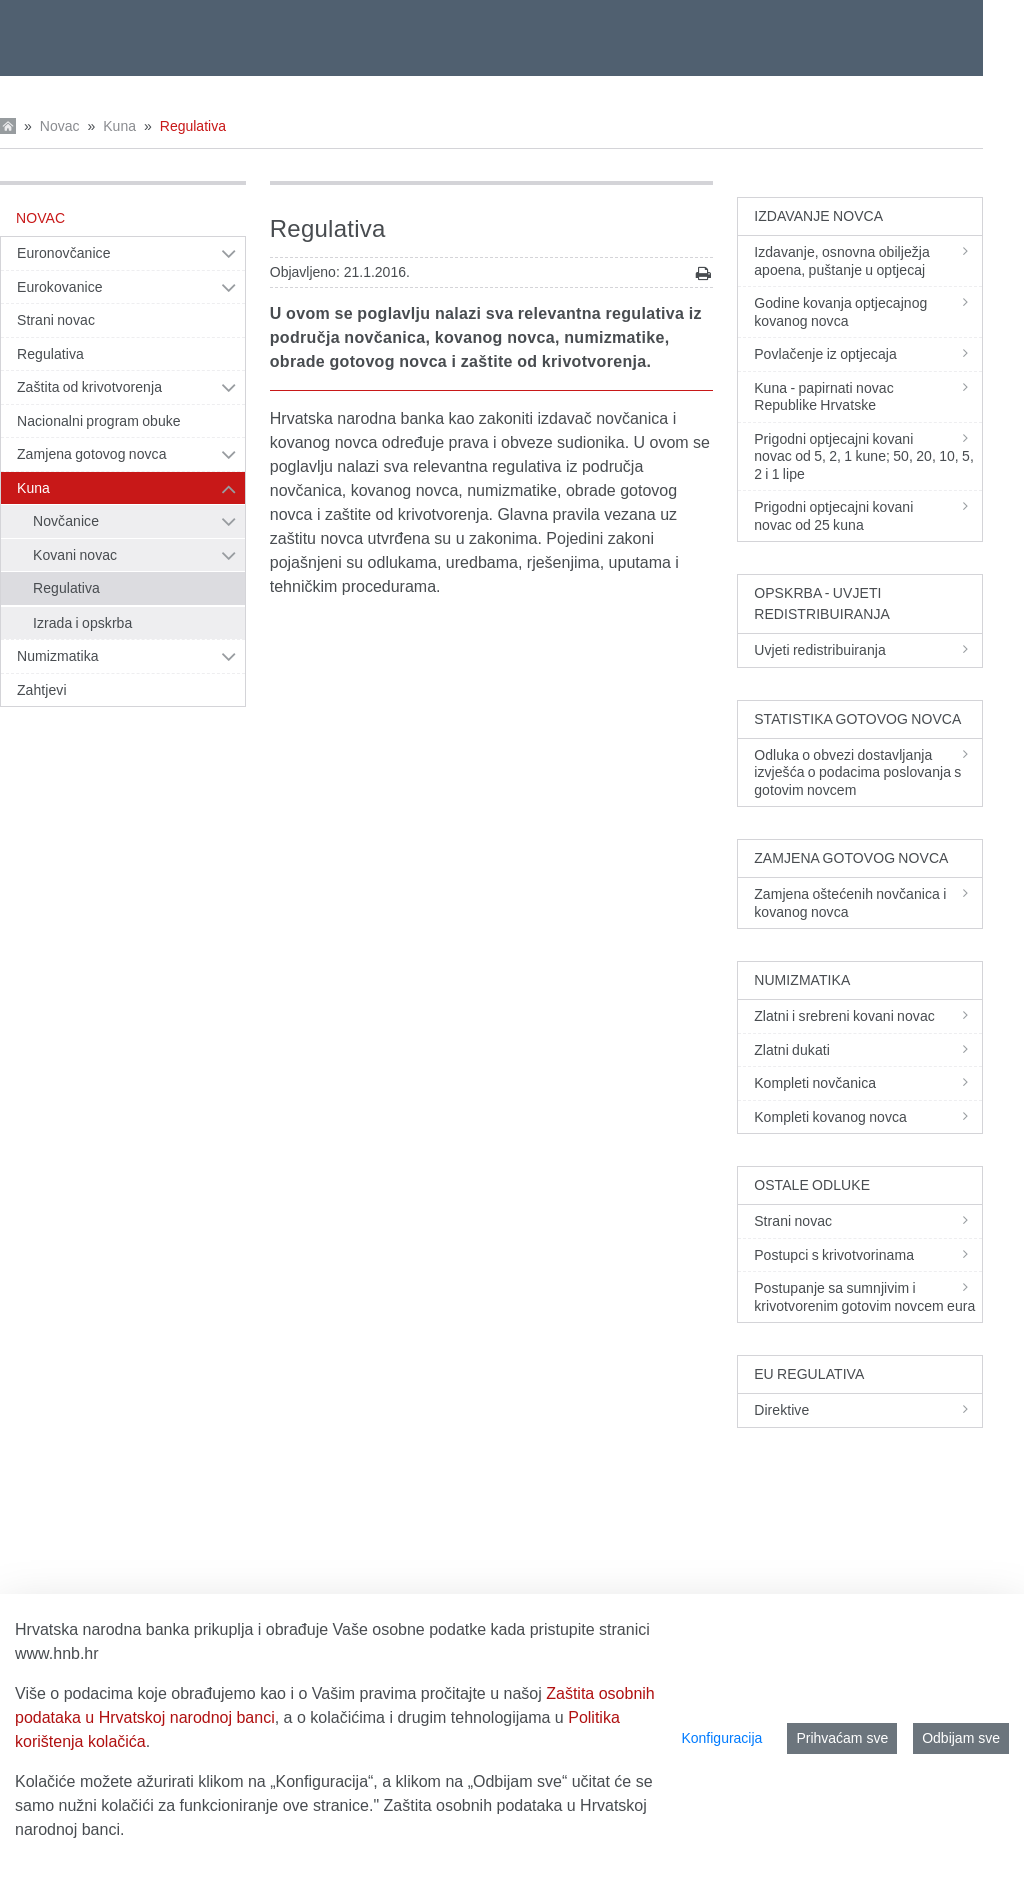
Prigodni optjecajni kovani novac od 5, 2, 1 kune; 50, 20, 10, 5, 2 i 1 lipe (868, 456)
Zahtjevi (42, 690)
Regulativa (193, 126)
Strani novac (56, 320)
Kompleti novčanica (868, 1083)
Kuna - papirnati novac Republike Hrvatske (868, 397)
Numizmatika (58, 656)
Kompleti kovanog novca (868, 1117)
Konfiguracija (721, 1738)
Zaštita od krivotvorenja (89, 387)
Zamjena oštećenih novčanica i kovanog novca (868, 903)
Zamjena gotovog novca (92, 454)
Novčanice (66, 521)
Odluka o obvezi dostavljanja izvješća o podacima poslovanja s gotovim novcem (868, 772)
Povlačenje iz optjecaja (868, 354)
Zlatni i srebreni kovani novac (868, 1016)
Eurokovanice (60, 287)
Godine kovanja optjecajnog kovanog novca (868, 312)
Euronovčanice (64, 253)
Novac (60, 126)
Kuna (119, 126)
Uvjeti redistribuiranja (868, 650)
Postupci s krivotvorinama (868, 1255)
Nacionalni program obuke (99, 421)
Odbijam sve (961, 1738)
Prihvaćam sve (842, 1738)
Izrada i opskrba (82, 623)
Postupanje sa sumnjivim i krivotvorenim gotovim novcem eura (868, 1297)
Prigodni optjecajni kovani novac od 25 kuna (868, 516)
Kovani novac (75, 555)
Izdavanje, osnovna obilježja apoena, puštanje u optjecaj (868, 261)
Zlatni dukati (868, 1050)
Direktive (868, 1410)
